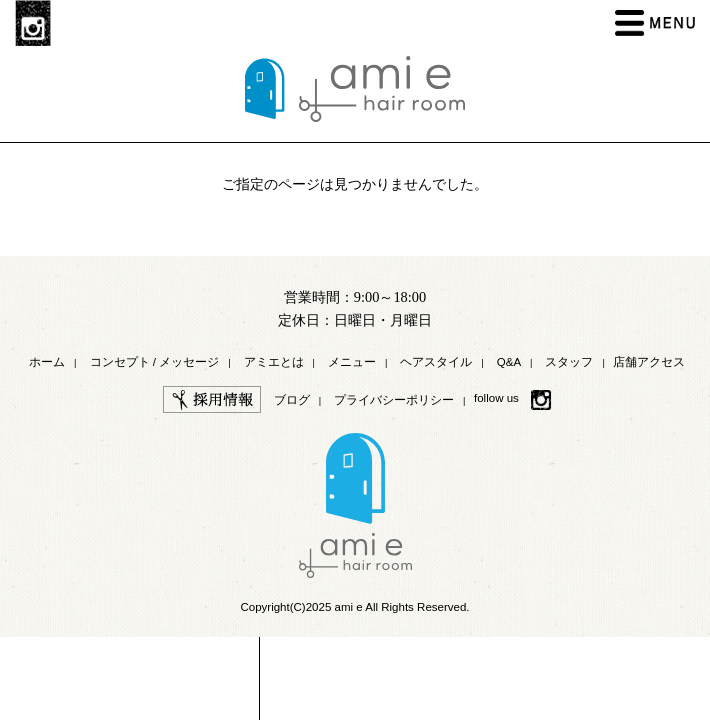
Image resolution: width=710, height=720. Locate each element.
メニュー (352, 362)
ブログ (292, 400)
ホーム (47, 362)
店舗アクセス (649, 362)
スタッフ (569, 362)
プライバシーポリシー (394, 400)
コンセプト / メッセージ (155, 362)
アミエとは (274, 362)
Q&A (509, 362)
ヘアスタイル (436, 362)
